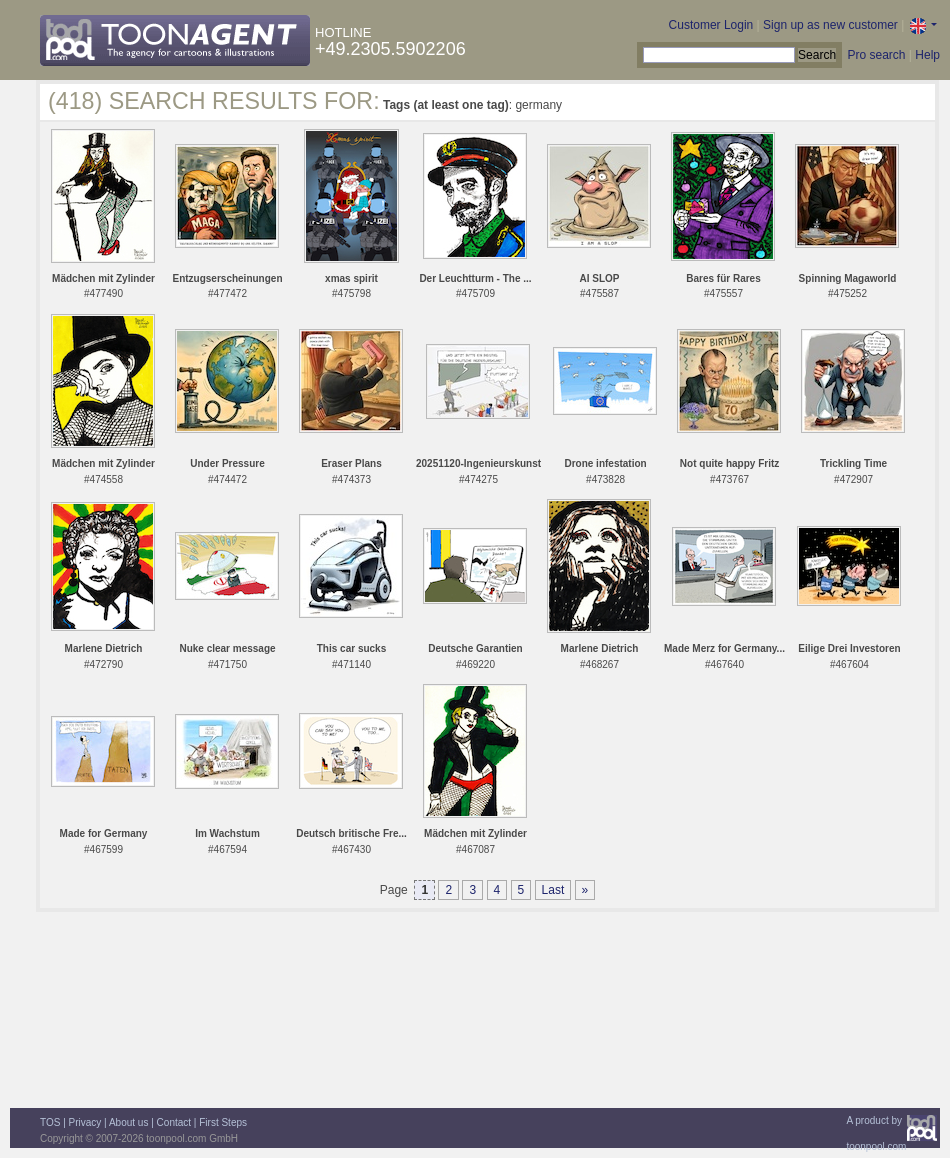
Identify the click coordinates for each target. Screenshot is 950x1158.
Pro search (876, 55)
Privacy (85, 1122)
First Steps (223, 1122)
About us (128, 1122)
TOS (50, 1122)
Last (553, 890)
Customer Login (711, 25)
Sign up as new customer (830, 25)
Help (927, 55)
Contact (174, 1122)
